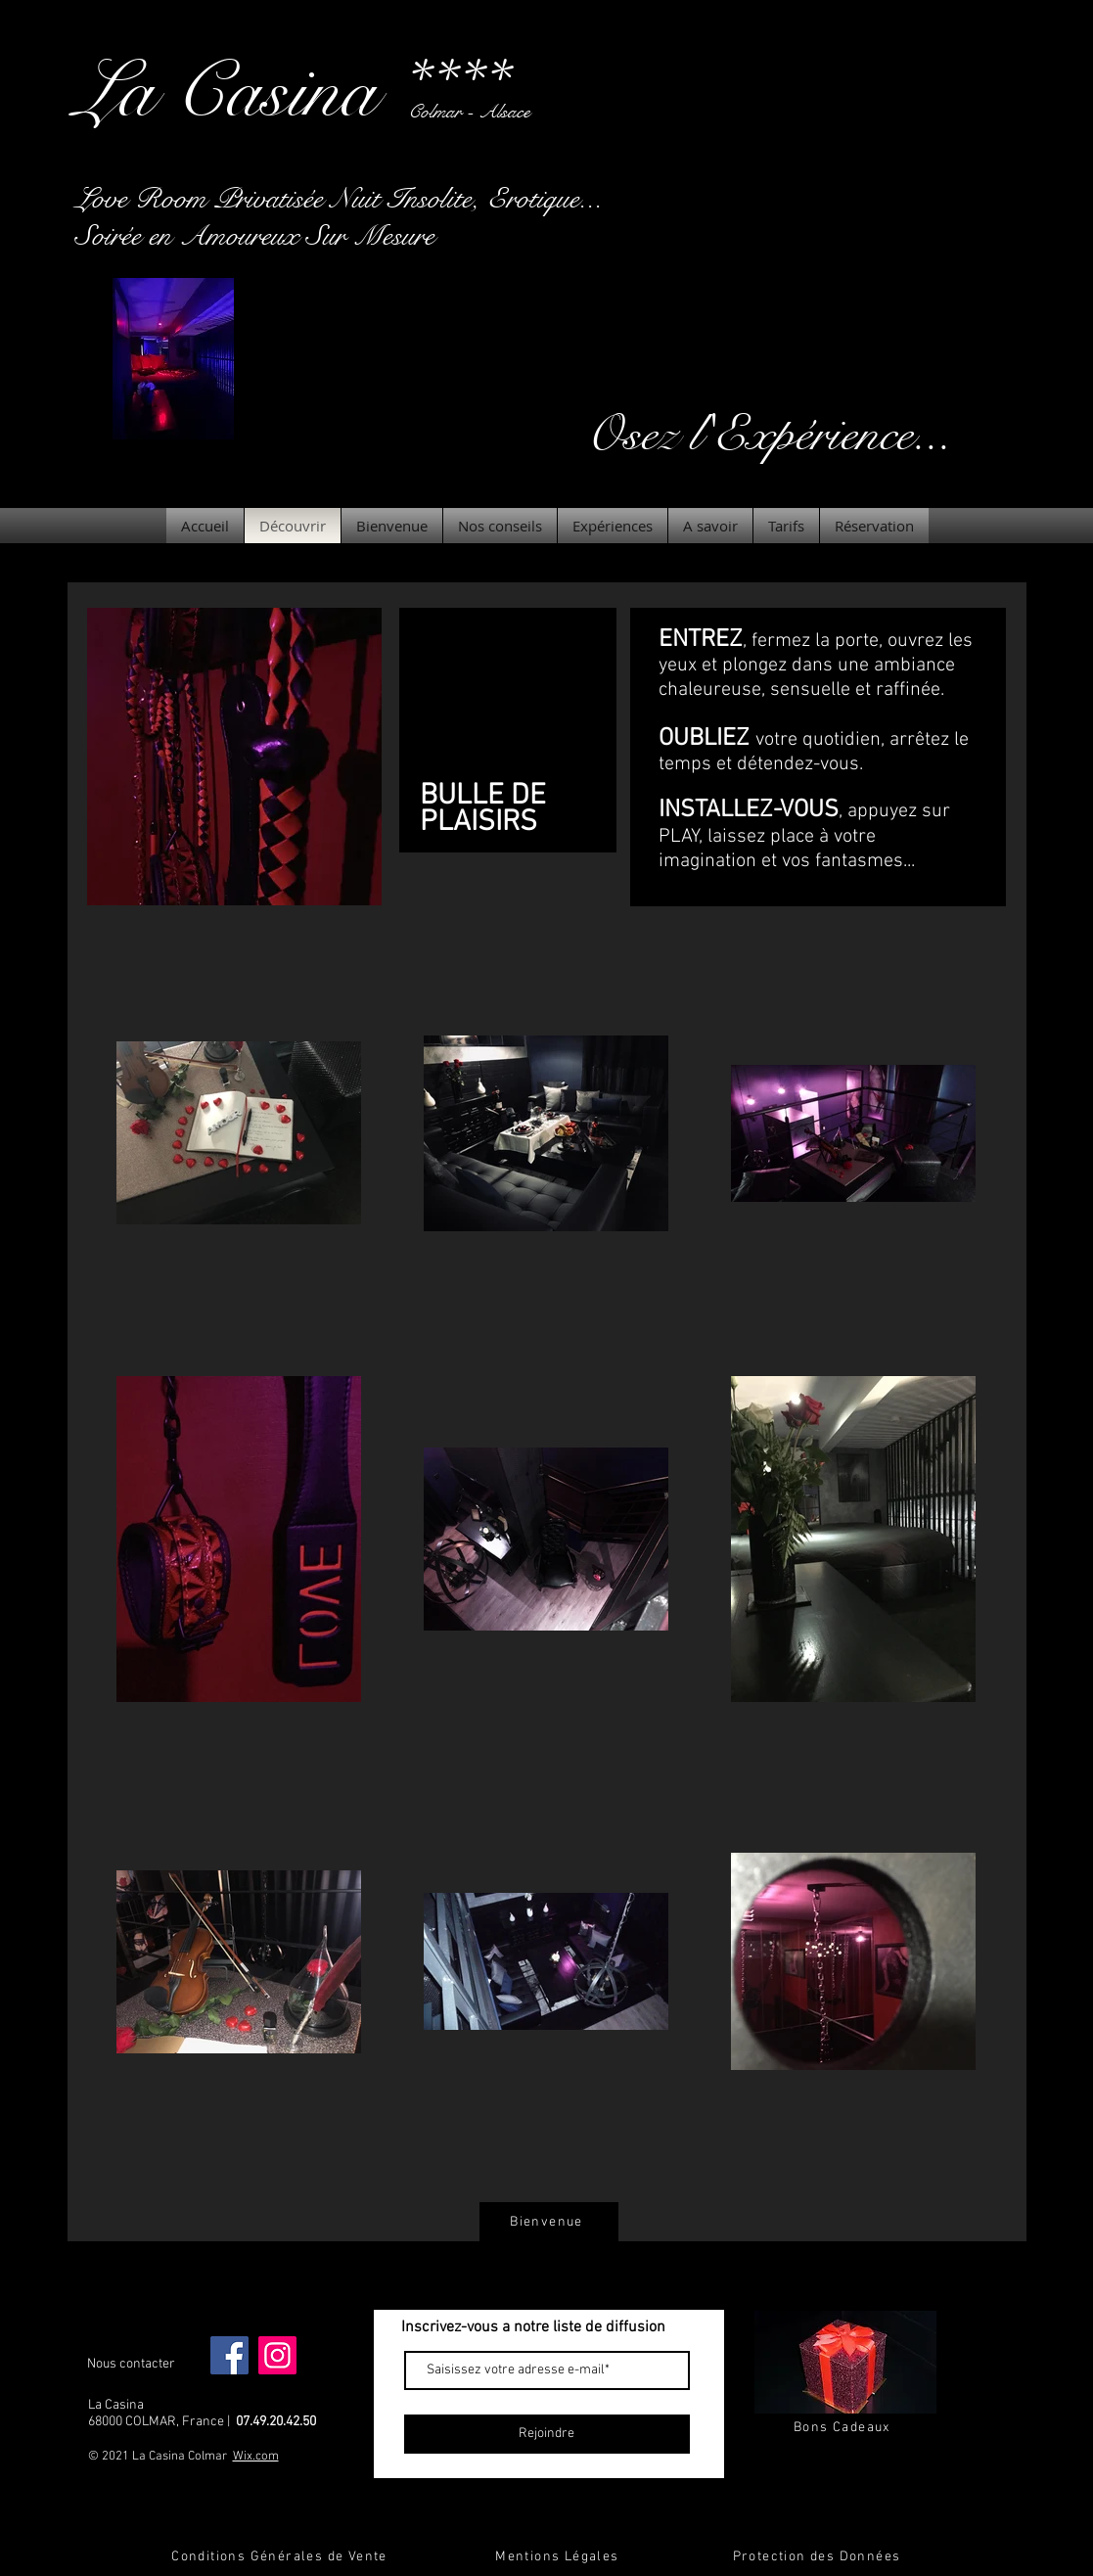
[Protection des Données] (819, 2556)
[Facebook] (229, 2355)
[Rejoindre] (547, 2434)
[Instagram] (277, 2355)
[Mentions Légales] (559, 2556)
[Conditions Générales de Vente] (281, 2556)
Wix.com (256, 2456)
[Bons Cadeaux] (844, 2427)
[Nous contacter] (131, 2364)
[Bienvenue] (548, 2221)
